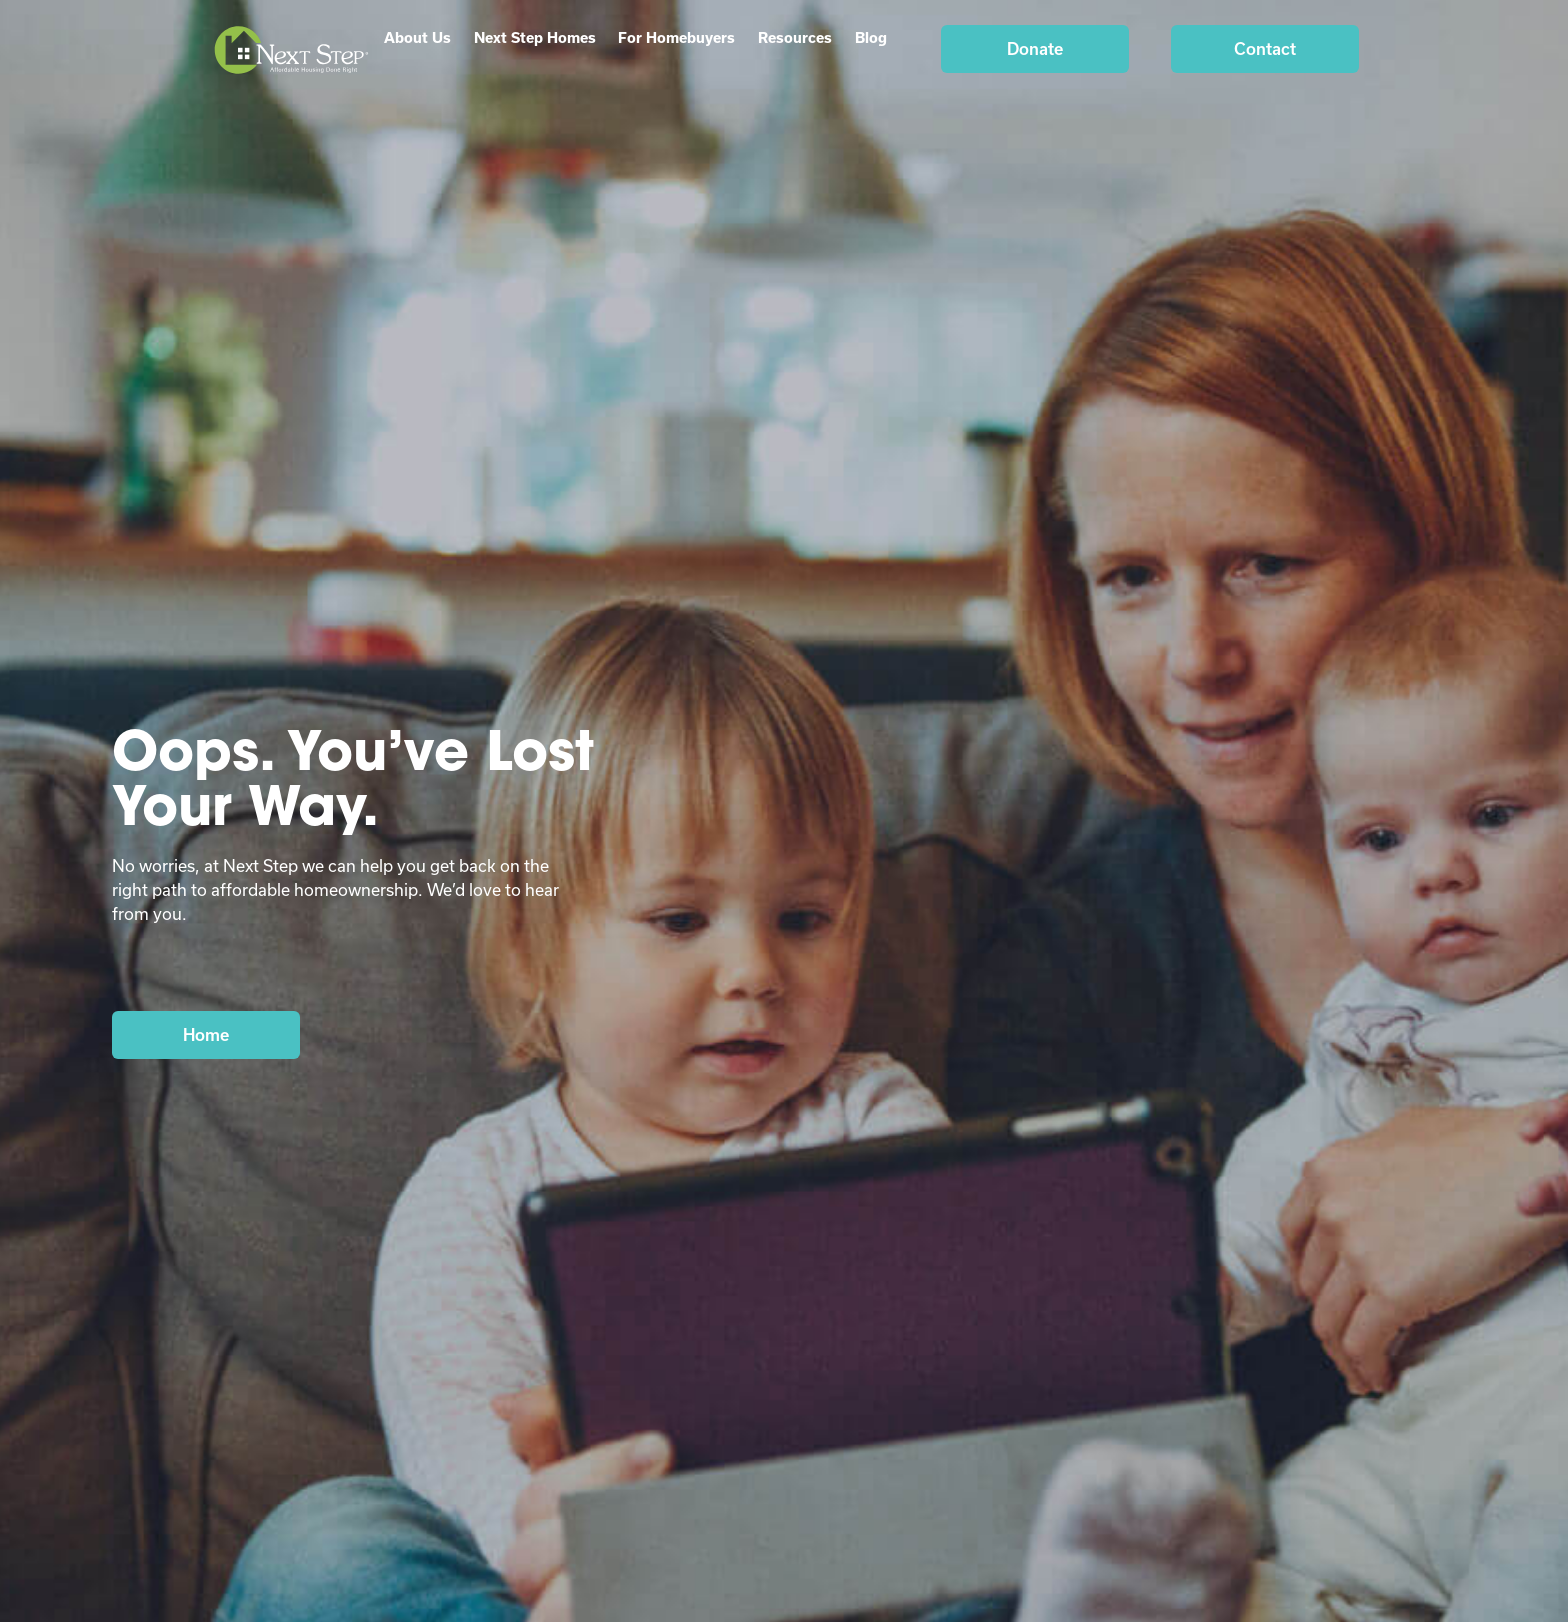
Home (206, 1034)
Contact (1265, 48)
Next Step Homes (535, 37)
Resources (795, 37)
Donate (1035, 48)
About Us (417, 37)
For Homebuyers (676, 37)
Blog (871, 37)
